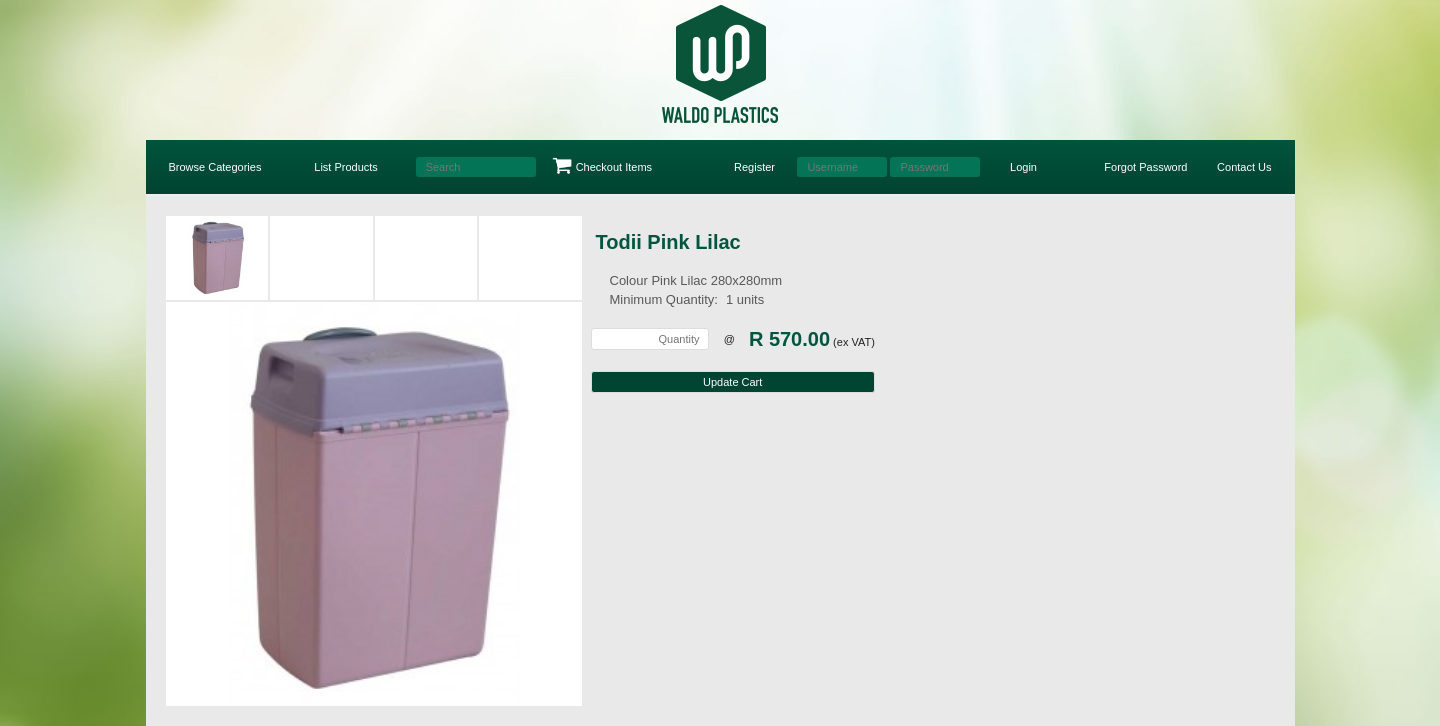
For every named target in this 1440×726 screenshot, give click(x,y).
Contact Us (1244, 167)
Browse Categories (215, 167)
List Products (346, 167)
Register (754, 167)
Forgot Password (1145, 167)
